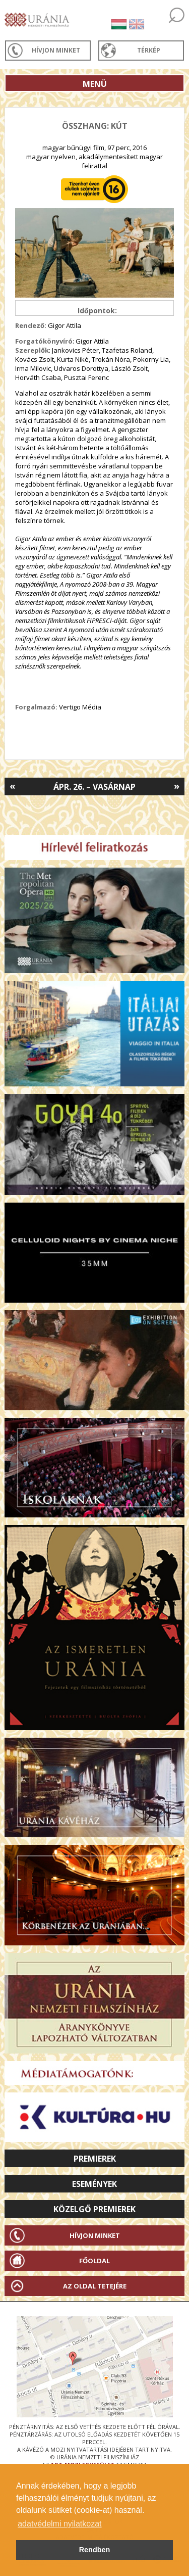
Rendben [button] (94, 2550)
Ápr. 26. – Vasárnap (94, 786)
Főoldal (94, 2260)
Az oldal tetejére (95, 2286)
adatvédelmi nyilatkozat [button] (59, 2523)
